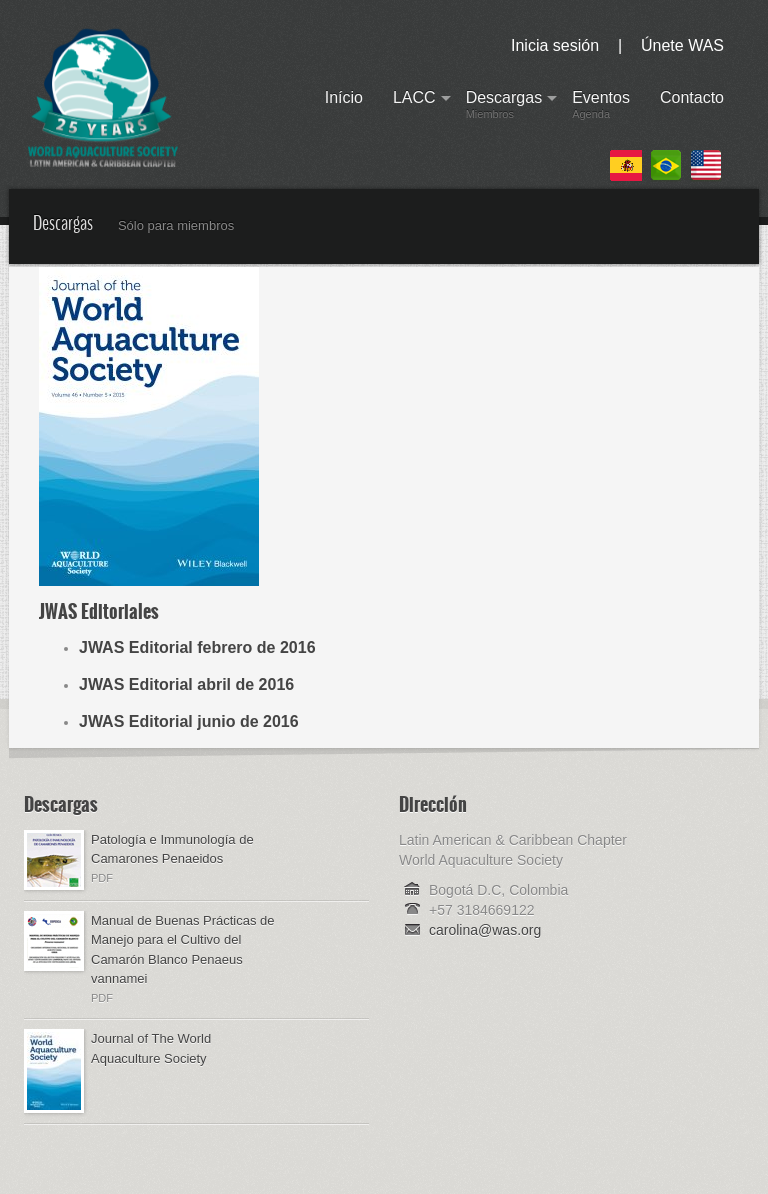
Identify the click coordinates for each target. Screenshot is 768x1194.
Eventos (601, 108)
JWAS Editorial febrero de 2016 (197, 647)
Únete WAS (682, 45)
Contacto (692, 108)
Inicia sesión (555, 45)
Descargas (504, 108)
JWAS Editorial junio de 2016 (189, 721)
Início (344, 108)
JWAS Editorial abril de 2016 (186, 684)
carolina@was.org (485, 930)
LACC (414, 108)
